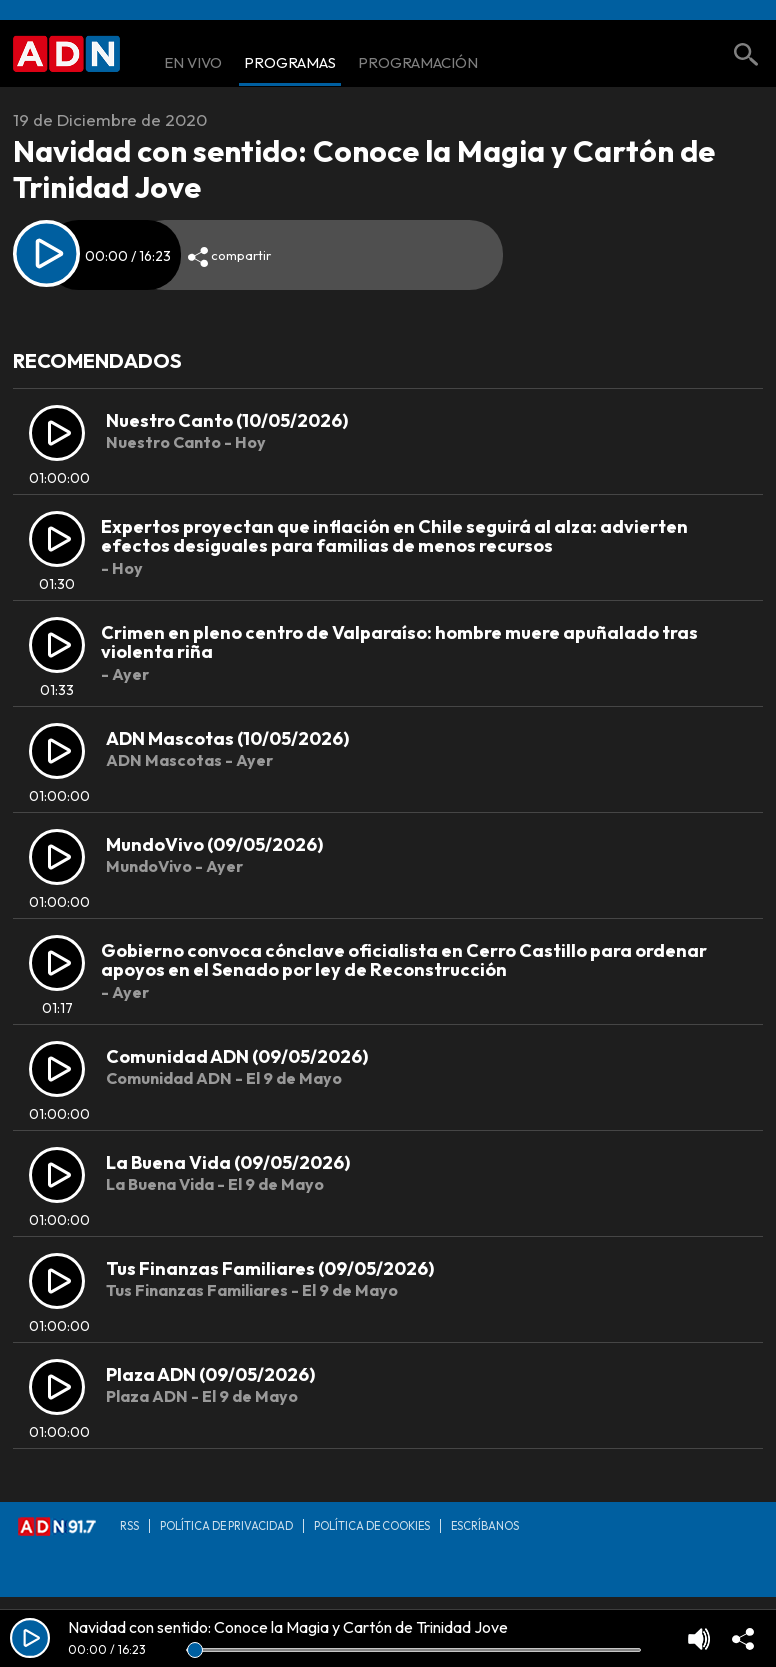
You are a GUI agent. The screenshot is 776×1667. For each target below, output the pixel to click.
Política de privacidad (226, 1526)
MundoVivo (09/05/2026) (214, 844)
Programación (418, 63)
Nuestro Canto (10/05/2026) (227, 420)
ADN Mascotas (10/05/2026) (227, 738)
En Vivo (193, 63)
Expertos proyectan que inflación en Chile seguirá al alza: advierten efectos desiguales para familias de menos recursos (394, 536)
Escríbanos (485, 1526)
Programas (290, 63)
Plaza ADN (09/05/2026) (210, 1374)
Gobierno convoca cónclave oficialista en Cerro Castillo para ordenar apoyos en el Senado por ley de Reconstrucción (404, 960)
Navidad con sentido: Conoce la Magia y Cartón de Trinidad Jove (288, 1627)
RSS (129, 1526)
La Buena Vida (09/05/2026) (228, 1162)
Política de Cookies (372, 1526)
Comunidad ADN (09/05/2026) (237, 1056)
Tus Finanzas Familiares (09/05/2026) (270, 1268)
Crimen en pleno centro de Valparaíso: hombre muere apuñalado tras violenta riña (399, 642)
